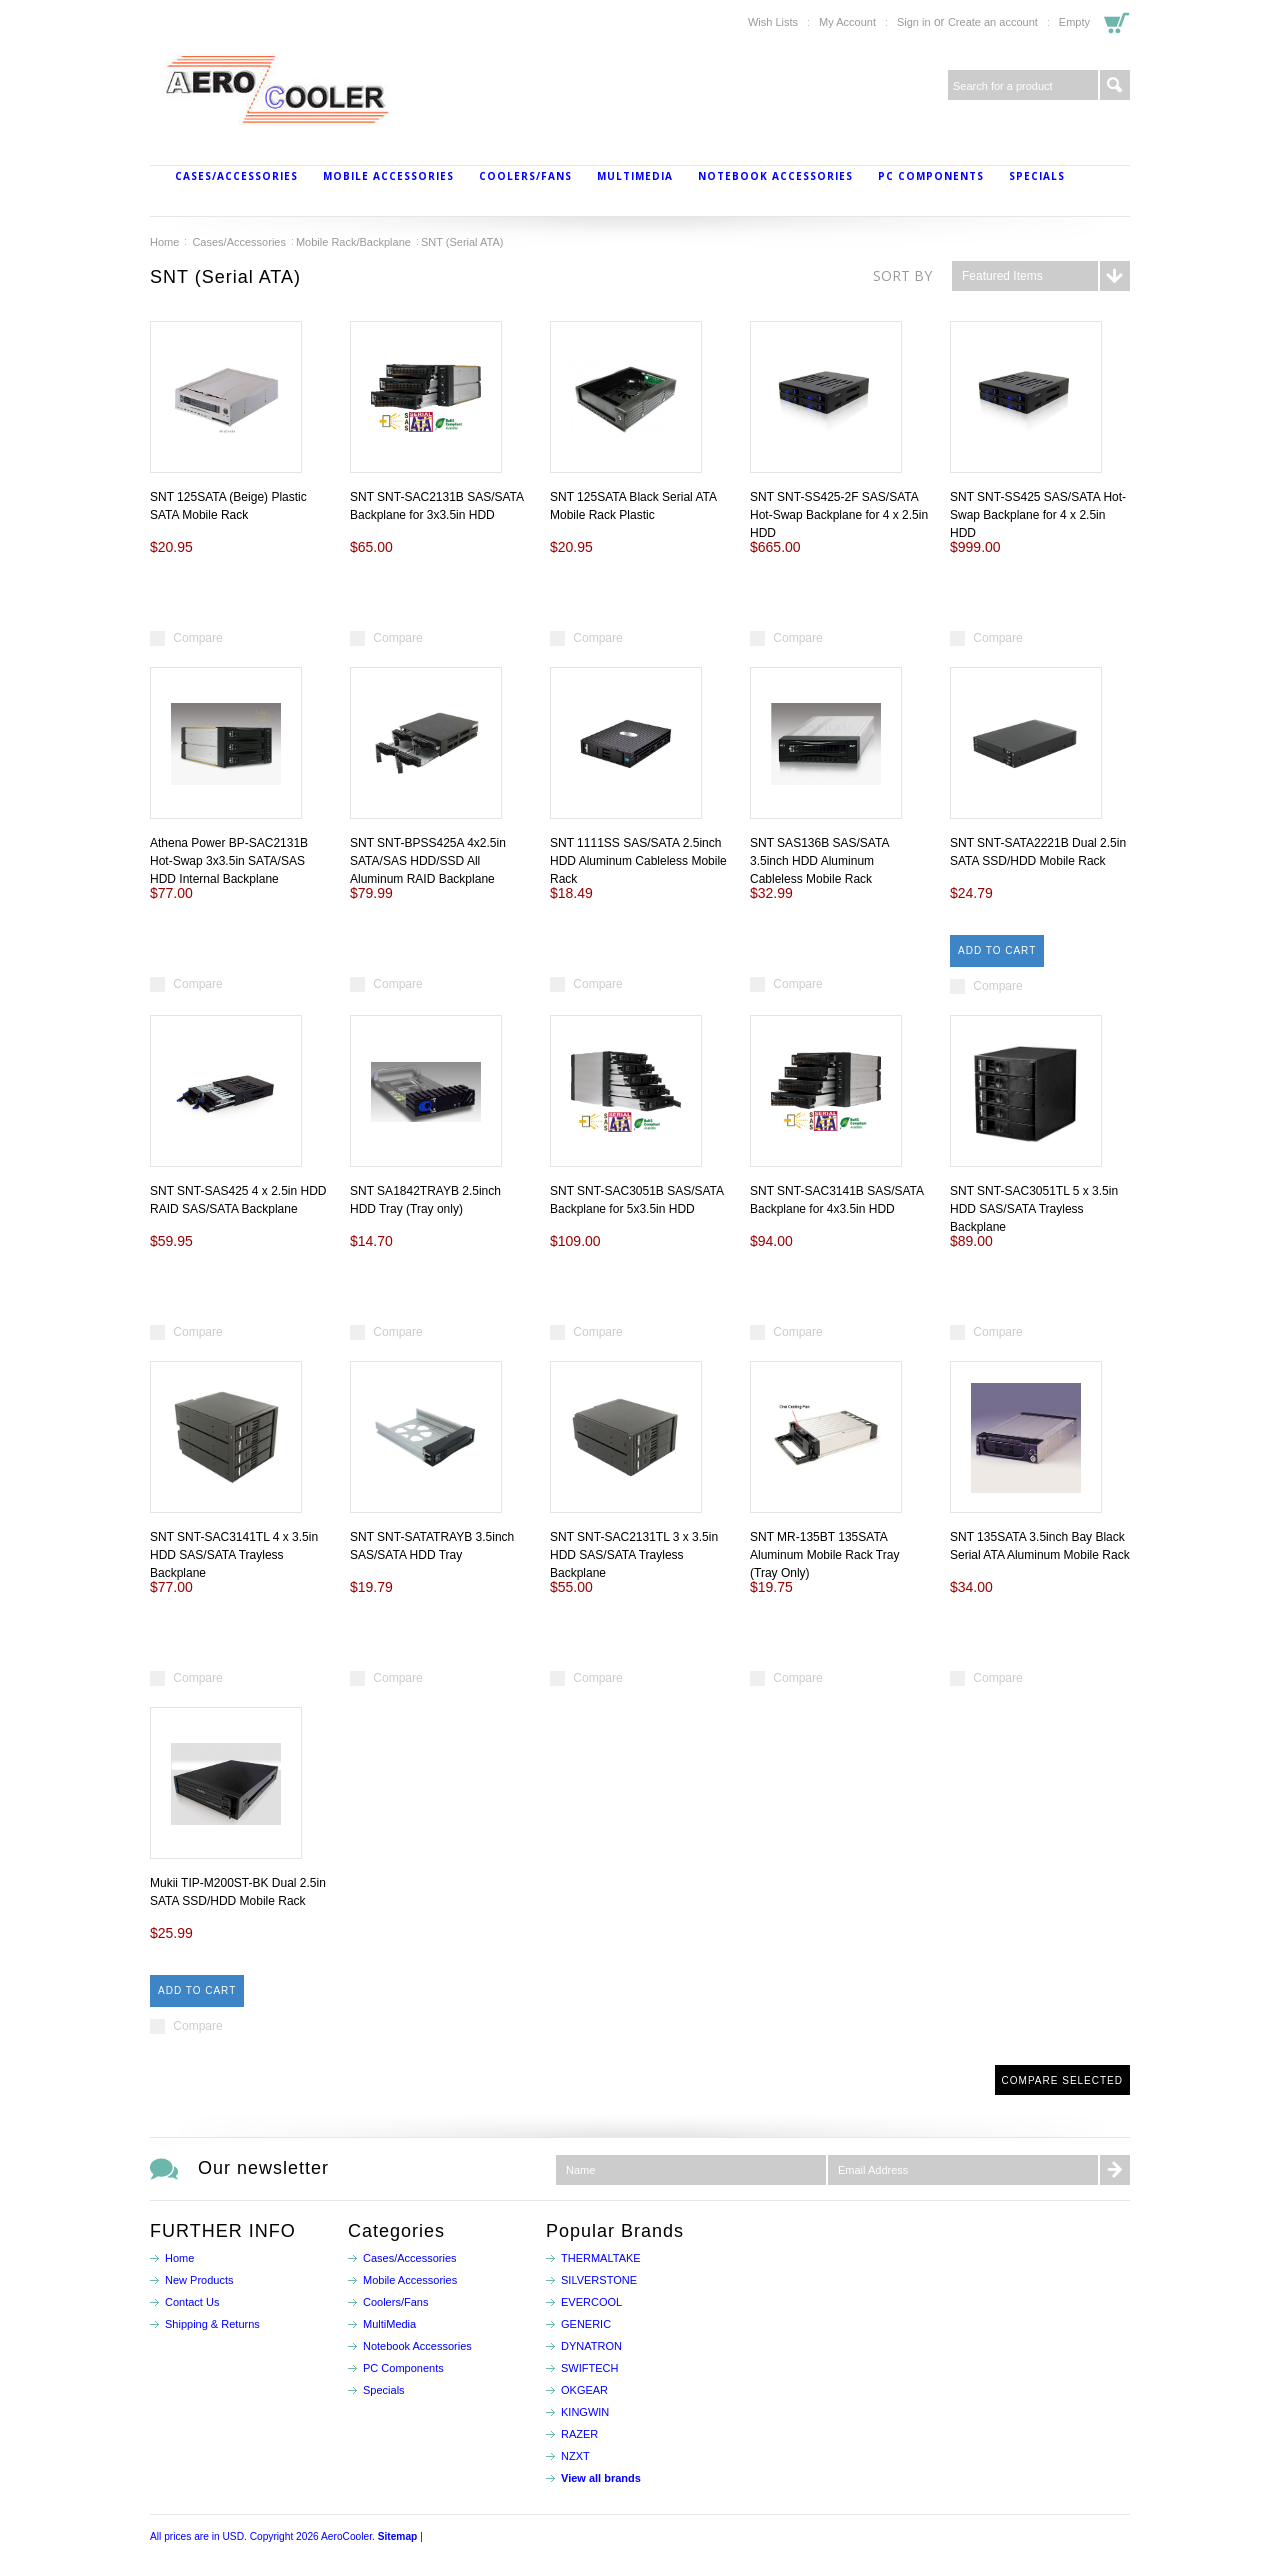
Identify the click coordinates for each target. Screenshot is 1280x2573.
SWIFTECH (589, 2368)
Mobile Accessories (388, 176)
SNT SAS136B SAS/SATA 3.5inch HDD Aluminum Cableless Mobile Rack (819, 861)
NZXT (575, 2456)
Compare (197, 638)
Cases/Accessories (236, 176)
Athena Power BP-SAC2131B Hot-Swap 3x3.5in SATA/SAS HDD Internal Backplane (229, 861)
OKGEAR (584, 2390)
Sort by (902, 275)
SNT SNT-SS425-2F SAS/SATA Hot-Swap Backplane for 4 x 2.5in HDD (839, 515)
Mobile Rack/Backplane (353, 242)
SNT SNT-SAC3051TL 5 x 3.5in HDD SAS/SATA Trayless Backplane (1034, 1209)
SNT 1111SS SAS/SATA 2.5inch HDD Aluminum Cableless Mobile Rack (638, 861)
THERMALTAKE (601, 2258)
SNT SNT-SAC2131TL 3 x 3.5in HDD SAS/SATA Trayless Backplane (634, 1555)
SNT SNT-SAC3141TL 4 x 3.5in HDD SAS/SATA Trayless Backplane (234, 1555)
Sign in (914, 22)
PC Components (931, 176)
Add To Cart (997, 950)
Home (164, 242)
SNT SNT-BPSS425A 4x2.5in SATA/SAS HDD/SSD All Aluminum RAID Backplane (428, 861)
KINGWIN (585, 2412)
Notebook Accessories (775, 176)
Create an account (993, 22)
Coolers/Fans (525, 176)
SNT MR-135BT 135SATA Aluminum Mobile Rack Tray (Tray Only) (824, 1555)
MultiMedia (635, 176)
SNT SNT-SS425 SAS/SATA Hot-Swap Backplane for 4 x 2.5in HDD (1038, 515)
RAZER (579, 2434)
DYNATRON (591, 2346)
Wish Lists (773, 22)
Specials (1037, 176)
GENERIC (586, 2324)
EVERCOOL (591, 2302)
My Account (847, 22)
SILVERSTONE (599, 2280)
